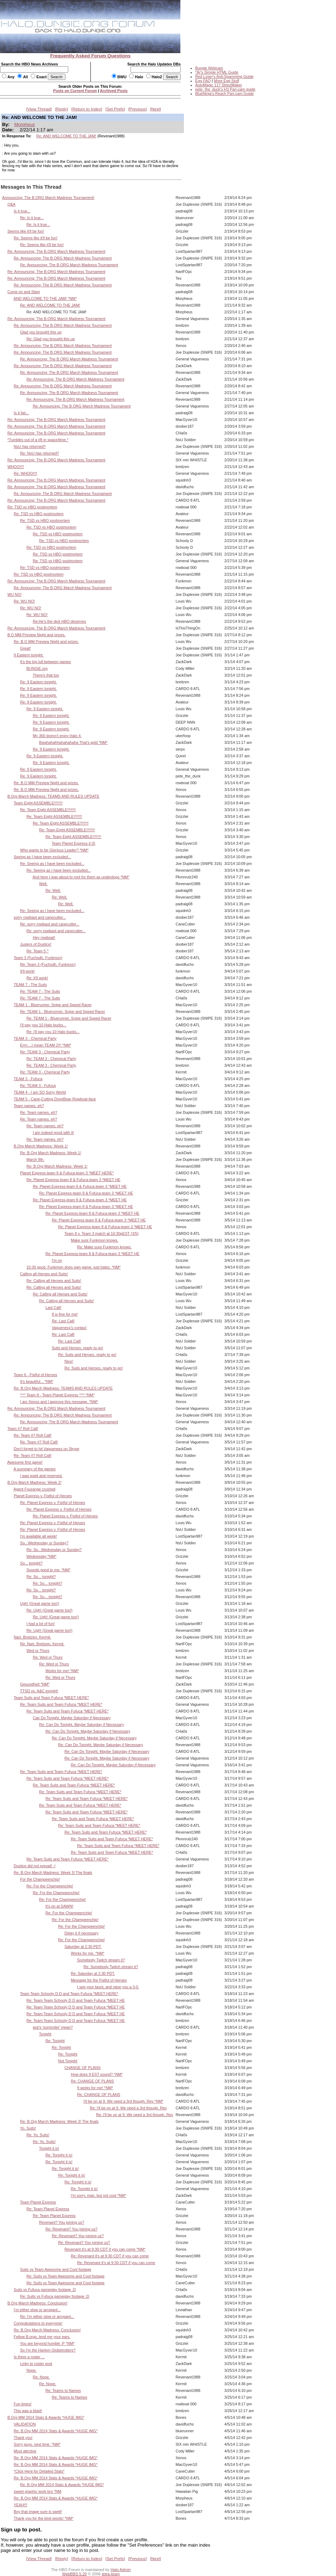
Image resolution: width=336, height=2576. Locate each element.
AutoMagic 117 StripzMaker (218, 85)
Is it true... (22, 211)
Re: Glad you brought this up (51, 339)
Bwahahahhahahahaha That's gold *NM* (73, 742)
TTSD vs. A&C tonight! (39, 1691)
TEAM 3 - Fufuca (28, 1079)
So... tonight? (31, 1563)
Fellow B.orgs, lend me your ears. (42, 2337)
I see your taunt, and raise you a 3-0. (108, 1987)
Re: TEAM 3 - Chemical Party (45, 1052)
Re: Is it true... (32, 218)
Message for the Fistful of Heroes (99, 1980)
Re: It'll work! (37, 978)
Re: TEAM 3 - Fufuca (38, 1085)
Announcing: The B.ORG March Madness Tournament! (48, 197)
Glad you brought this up (41, 332)
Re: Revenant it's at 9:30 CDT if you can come (110, 2256)
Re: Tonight (54, 2041)
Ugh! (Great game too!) (39, 1603)
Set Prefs (115, 109)
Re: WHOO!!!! (25, 473)
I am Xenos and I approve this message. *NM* (59, 1402)
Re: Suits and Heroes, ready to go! (87, 1354)
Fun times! (22, 2404)
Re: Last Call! (63, 1321)
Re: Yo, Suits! (38, 2135)
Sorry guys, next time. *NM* (37, 2444)
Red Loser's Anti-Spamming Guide (224, 76)
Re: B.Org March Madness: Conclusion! (47, 2330)
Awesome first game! (24, 1462)
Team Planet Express (38, 2202)
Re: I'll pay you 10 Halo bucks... (53, 1032)
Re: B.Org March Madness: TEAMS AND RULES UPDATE (63, 1388)
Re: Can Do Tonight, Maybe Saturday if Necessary (81, 1724)
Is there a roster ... (29, 2357)
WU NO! (14, 594)
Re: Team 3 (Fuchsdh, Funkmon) (48, 964)
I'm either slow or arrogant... (37, 2310)
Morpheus (24, 124)
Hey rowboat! (44, 937)
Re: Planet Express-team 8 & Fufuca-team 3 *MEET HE (74, 1180)
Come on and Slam (23, 292)
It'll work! (27, 971)
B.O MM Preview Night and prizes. (36, 635)
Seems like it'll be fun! (25, 231)
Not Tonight (67, 2061)
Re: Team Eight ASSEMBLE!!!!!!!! (48, 810)
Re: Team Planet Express (48, 2209)
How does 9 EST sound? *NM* (97, 2074)
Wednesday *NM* (42, 1556)
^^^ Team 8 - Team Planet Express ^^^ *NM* (57, 1395)
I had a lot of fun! (41, 1624)
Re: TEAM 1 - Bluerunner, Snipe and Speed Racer (62, 1011)
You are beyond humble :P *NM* (47, 2343)
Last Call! (53, 1307)
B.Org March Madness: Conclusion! (37, 2303)
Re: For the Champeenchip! (50, 1886)
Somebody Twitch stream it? (101, 1960)
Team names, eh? (29, 1106)
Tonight (45, 2034)
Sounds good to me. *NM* (48, 1570)
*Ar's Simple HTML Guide (216, 72)
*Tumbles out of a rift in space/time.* (37, 440)
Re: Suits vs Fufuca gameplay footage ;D (54, 2296)
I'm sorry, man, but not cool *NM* (98, 2195)
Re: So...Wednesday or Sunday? (54, 1550)
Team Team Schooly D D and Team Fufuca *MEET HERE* (69, 1993)
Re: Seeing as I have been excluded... (52, 863)
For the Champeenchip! (40, 1879)
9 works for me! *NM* (95, 2088)
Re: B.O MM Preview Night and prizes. (46, 641)
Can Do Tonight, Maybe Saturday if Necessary (72, 1718)
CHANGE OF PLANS (82, 2067)
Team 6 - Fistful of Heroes (35, 1375)
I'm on (57, 1260)
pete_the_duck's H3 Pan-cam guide (225, 89)
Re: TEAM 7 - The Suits (40, 991)
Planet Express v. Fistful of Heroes (43, 1496)
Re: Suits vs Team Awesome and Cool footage (66, 2276)
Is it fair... (21, 413)
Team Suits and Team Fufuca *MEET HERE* (51, 1698)
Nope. (32, 2370)
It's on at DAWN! (59, 1906)
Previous (137, 109)
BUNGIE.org (37, 668)
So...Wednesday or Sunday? (44, 1543)
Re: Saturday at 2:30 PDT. (93, 1973)
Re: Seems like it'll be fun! (35, 238)
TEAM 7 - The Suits (30, 984)
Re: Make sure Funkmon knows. (104, 1247)
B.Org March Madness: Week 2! (34, 1482)
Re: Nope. (41, 2377)
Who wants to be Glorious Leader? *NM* (54, 850)
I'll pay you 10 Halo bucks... (43, 1025)
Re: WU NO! (24, 601)
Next (155, 109)
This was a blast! (28, 2411)
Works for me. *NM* (87, 1953)
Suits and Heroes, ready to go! (77, 1348)
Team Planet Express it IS (73, 843)
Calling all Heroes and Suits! (44, 1274)
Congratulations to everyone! (38, 2323)
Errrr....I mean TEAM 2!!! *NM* (45, 1045)
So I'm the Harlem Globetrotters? (48, 2350)
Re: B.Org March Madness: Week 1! (50, 1153)
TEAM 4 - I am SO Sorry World (40, 1092)
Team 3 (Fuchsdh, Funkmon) (38, 958)
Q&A (11, 204)
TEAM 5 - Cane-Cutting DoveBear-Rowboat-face (55, 1099)
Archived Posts (114, 91)
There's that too (46, 675)
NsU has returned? (30, 446)
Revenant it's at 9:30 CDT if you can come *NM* (104, 2249)
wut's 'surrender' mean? (53, 2027)
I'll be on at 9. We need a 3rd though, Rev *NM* (123, 2101)
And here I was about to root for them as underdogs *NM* (81, 877)
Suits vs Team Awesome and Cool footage (55, 2269)
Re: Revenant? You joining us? (71, 2229)
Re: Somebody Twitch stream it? (110, 1967)
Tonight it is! (49, 2148)
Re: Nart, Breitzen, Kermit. (42, 1644)
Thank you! (23, 2437)
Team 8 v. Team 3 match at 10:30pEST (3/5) (101, 1233)
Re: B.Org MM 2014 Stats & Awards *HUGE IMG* (56, 2431)
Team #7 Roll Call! (22, 1428)
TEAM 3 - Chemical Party (35, 1038)
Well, (43, 884)
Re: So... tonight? (41, 1576)
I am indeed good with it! (53, 1132)
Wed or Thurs (38, 1650)
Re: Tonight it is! (58, 2155)
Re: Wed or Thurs (48, 1657)
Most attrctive (25, 2451)
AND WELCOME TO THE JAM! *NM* (45, 298)
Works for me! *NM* (62, 1671)
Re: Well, (52, 890)
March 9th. (36, 1159)
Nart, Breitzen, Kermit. (32, 1637)
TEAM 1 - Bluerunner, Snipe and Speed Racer (53, 1005)
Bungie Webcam (209, 68)
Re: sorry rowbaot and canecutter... (49, 924)
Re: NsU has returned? (39, 453)
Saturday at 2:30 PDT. (83, 1946)
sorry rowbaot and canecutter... (40, 917)
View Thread (39, 109)
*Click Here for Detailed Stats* (39, 2471)
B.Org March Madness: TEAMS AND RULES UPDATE (53, 796)
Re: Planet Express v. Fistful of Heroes (52, 1502)
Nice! (68, 1361)
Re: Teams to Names (63, 2390)
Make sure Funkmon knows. (94, 1240)
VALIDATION (25, 2424)
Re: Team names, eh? (38, 1112)
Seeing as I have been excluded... (42, 857)
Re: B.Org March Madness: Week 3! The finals (53, 1872)
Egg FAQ (203, 81)
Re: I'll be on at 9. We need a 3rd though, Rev (128, 2108)
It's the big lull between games (45, 662)
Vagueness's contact (69, 1328)
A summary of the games (34, 1469)
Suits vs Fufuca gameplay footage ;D (45, 2289)
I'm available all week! (38, 1536)
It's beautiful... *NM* (36, 1381)
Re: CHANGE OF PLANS (92, 2081)
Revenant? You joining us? (61, 2222)
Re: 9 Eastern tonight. (38, 682)
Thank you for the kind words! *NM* (44, 2518)
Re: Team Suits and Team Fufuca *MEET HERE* (61, 1704)
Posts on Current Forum (75, 91)
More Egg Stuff (226, 81)
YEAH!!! (20, 2505)
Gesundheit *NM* (35, 1684)
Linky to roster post (36, 2363)
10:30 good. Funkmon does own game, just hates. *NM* (74, 1267)
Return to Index (87, 109)
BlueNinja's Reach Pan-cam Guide (224, 93)
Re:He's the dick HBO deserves (59, 621)
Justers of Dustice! (35, 944)
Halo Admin (121, 2570)
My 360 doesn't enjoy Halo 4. (57, 736)
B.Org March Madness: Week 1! (41, 1146)
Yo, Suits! (28, 2128)
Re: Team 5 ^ (38, 951)
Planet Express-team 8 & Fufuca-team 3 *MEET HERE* (67, 1173)
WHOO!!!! (15, 467)
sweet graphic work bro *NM (37, 2491)
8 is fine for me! (65, 1314)
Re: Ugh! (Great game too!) (50, 1610)
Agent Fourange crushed (34, 1489)
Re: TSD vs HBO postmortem (32, 507)
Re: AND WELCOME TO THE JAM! (66, 136)
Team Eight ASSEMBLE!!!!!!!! (38, 803)
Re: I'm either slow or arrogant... (47, 2316)
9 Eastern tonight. (29, 655)
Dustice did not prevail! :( (35, 1866)
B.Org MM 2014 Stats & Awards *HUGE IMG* (45, 2417)
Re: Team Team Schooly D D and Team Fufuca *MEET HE (76, 2000)
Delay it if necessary (81, 1933)
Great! (25, 648)
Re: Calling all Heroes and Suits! (54, 1280)
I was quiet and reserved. (41, 1476)
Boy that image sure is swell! (38, 2511)
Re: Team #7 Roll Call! (33, 1435)
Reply (61, 109)
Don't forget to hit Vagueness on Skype (46, 1449)
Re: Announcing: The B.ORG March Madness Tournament (56, 251)
